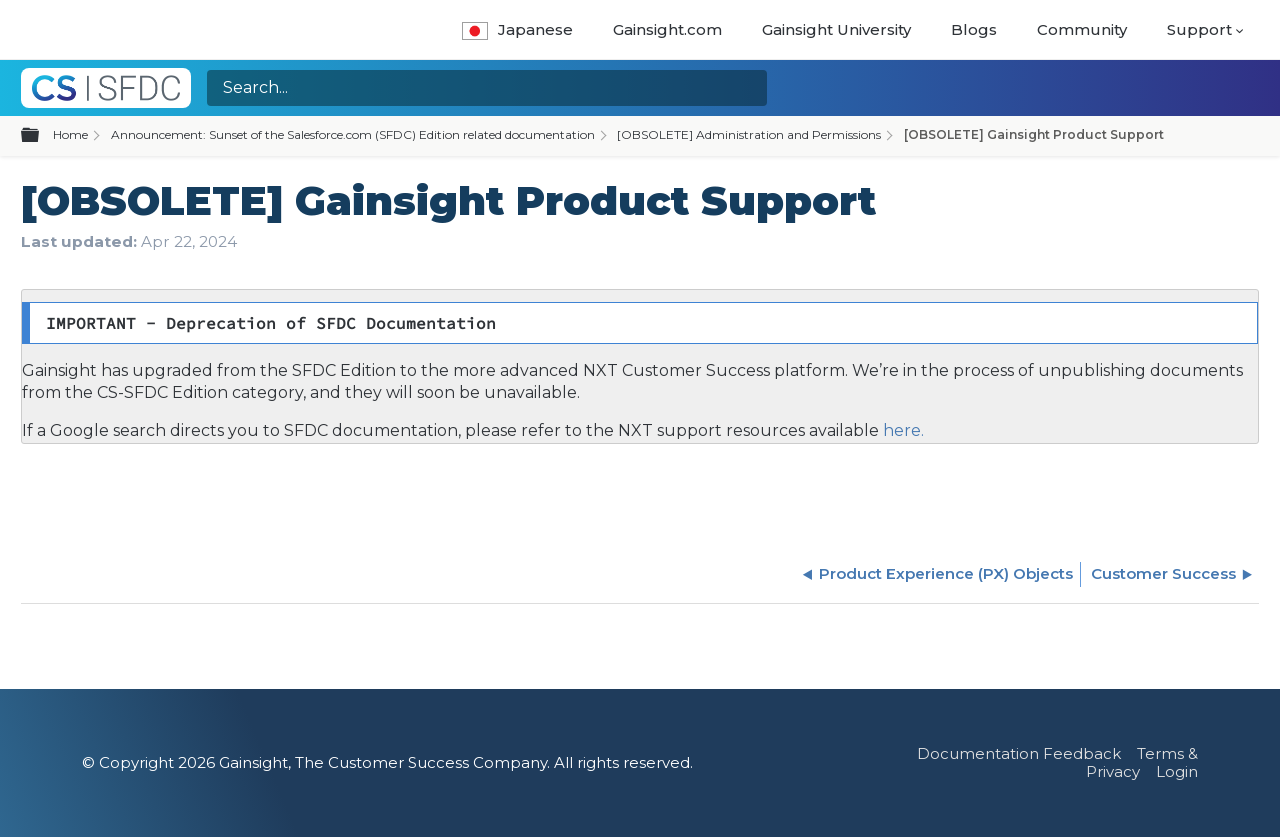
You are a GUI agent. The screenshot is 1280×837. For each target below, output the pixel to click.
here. (901, 430)
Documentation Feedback (1019, 753)
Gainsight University (836, 29)
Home (70, 134)
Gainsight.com (667, 29)
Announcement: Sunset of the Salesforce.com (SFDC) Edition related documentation (353, 134)
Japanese (517, 29)
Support (1199, 29)
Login (1177, 771)
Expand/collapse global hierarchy (42, 136)
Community (1082, 29)
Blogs (974, 29)
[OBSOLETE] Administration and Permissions (749, 134)
